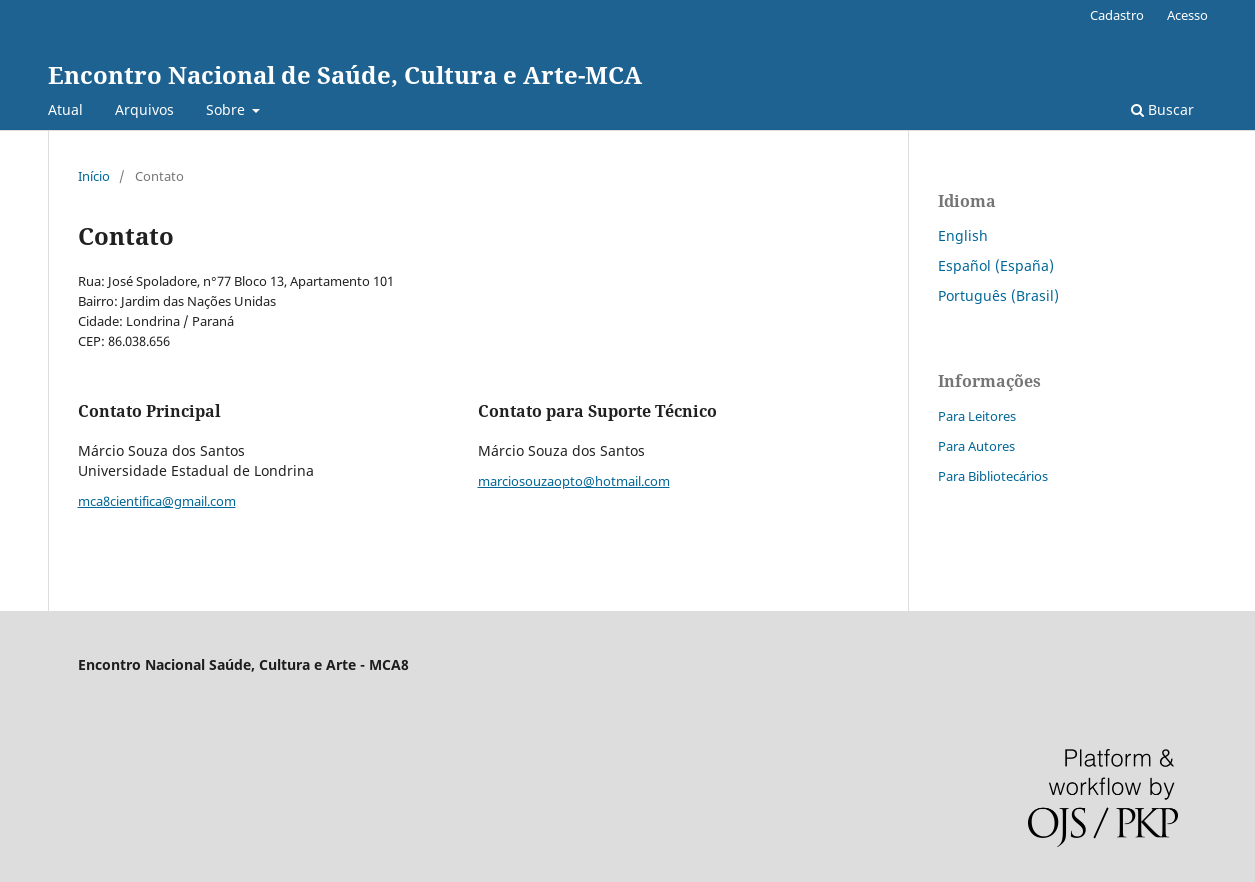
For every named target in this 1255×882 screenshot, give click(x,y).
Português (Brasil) (998, 295)
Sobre (227, 109)
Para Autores (976, 446)
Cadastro (1117, 15)
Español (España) (996, 265)
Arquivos (144, 109)
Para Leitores (977, 416)
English (963, 235)
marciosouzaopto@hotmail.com (574, 481)
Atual (65, 109)
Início (94, 176)
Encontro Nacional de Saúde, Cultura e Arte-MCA (345, 74)
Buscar (1162, 109)
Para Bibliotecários (993, 476)
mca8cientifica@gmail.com (157, 501)
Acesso (1187, 15)
